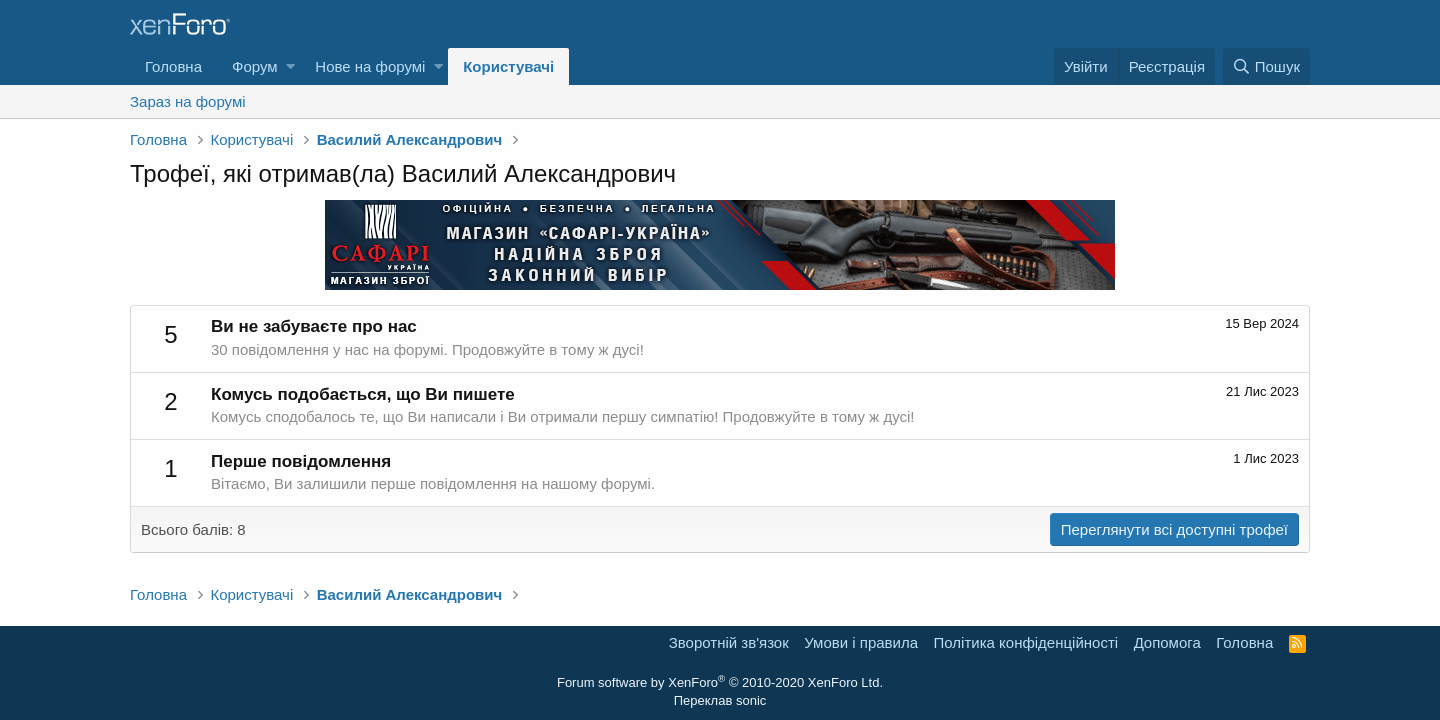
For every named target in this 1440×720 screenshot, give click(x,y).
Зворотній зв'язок (729, 642)
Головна (173, 66)
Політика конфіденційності (1026, 642)
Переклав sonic (720, 700)
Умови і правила (861, 642)
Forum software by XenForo (720, 682)
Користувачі (508, 66)
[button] (290, 66)
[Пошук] (1266, 66)
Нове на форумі (370, 66)
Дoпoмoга (1167, 642)
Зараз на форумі (188, 101)
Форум (255, 66)
